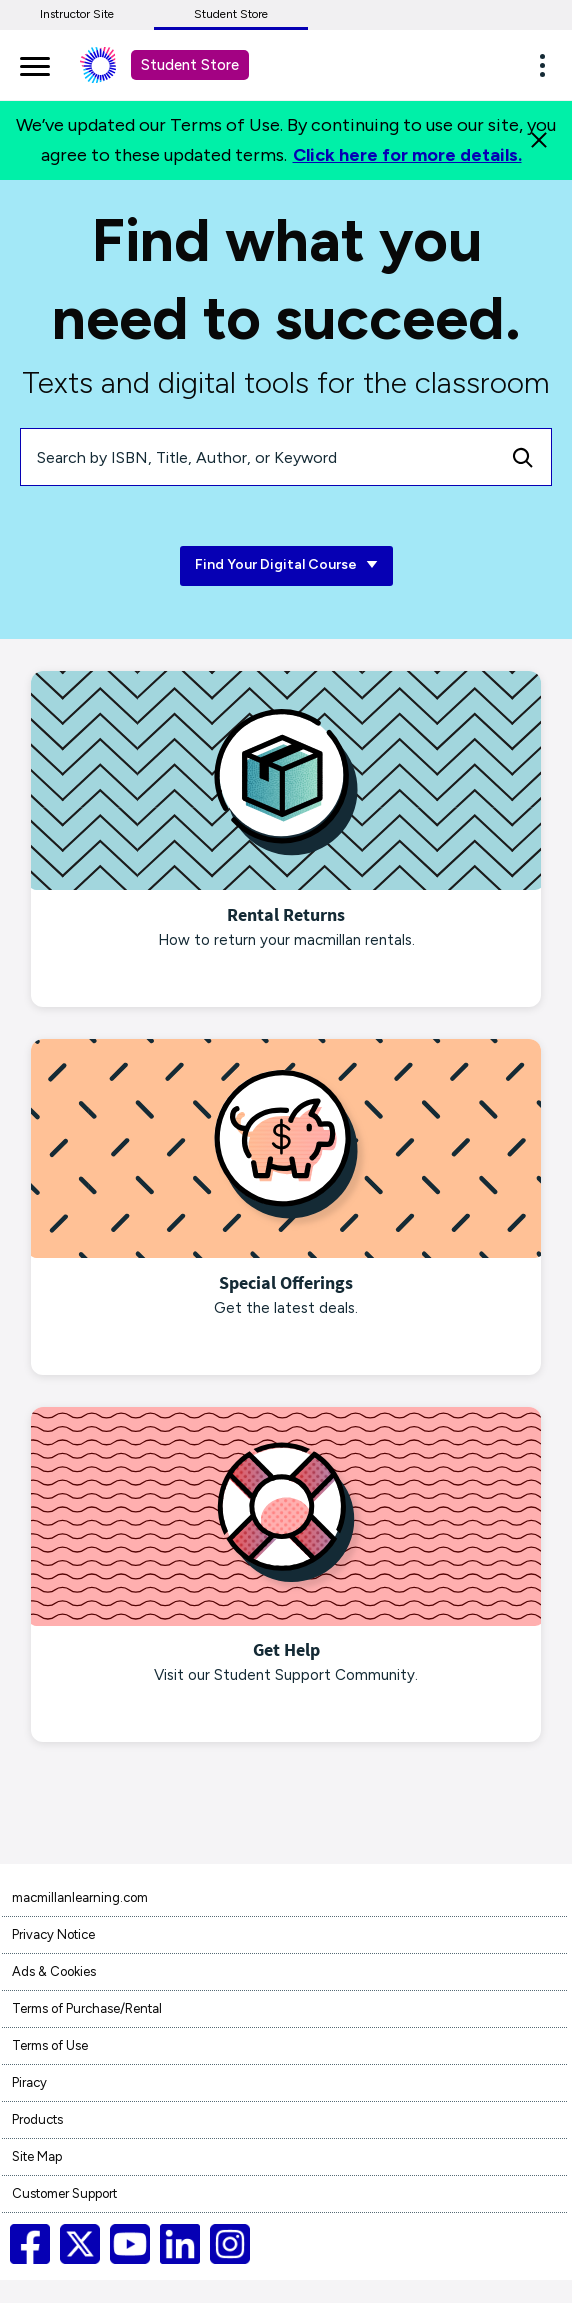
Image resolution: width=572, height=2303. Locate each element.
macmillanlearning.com (80, 1897)
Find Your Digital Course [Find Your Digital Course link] (286, 565)
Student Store (231, 14)
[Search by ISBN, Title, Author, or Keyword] (258, 457)
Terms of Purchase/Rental (87, 2008)
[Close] (539, 140)
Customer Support (64, 2193)
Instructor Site (77, 14)
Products (37, 2119)
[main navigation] (35, 63)
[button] (548, 65)
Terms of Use (50, 2045)
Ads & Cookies (54, 1971)
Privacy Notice (53, 1934)
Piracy (29, 2082)
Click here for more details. (407, 155)
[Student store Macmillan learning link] (113, 65)
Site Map (37, 2156)
